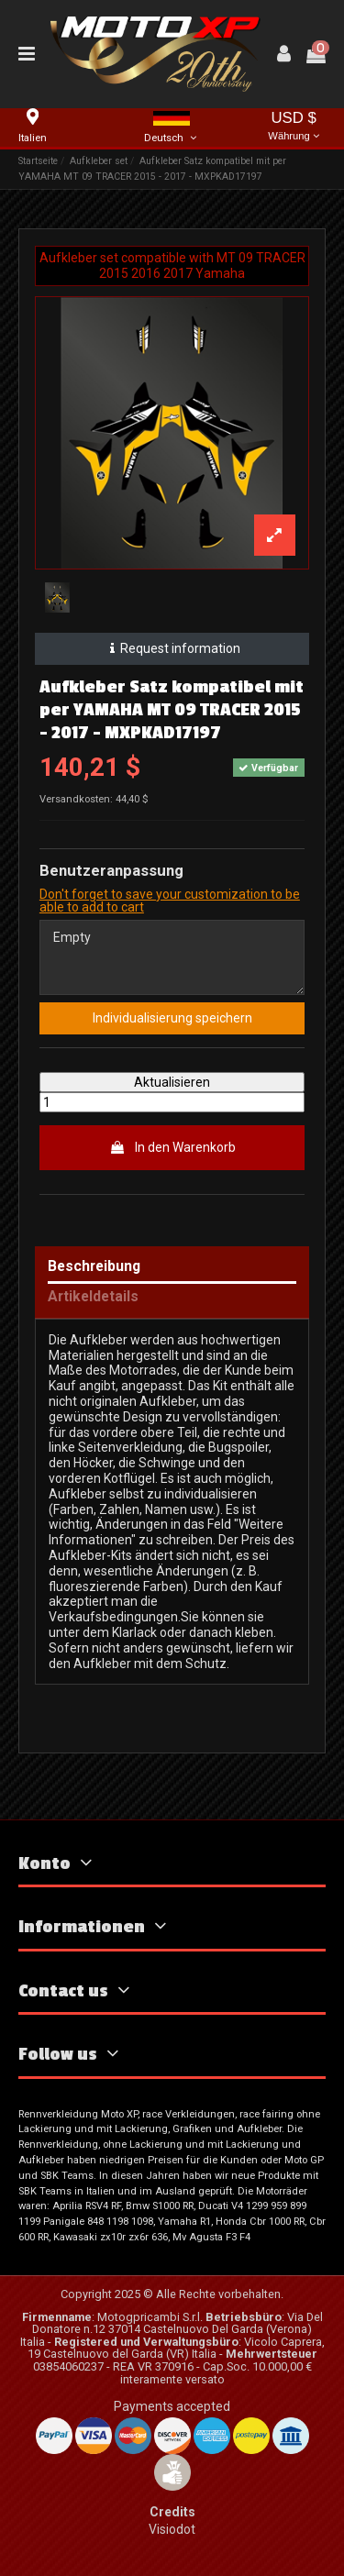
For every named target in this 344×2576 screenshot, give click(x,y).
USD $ (293, 127)
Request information (172, 648)
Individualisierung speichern (172, 1018)
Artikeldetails (93, 1297)
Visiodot (172, 2529)
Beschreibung (94, 1267)
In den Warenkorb (172, 1147)
